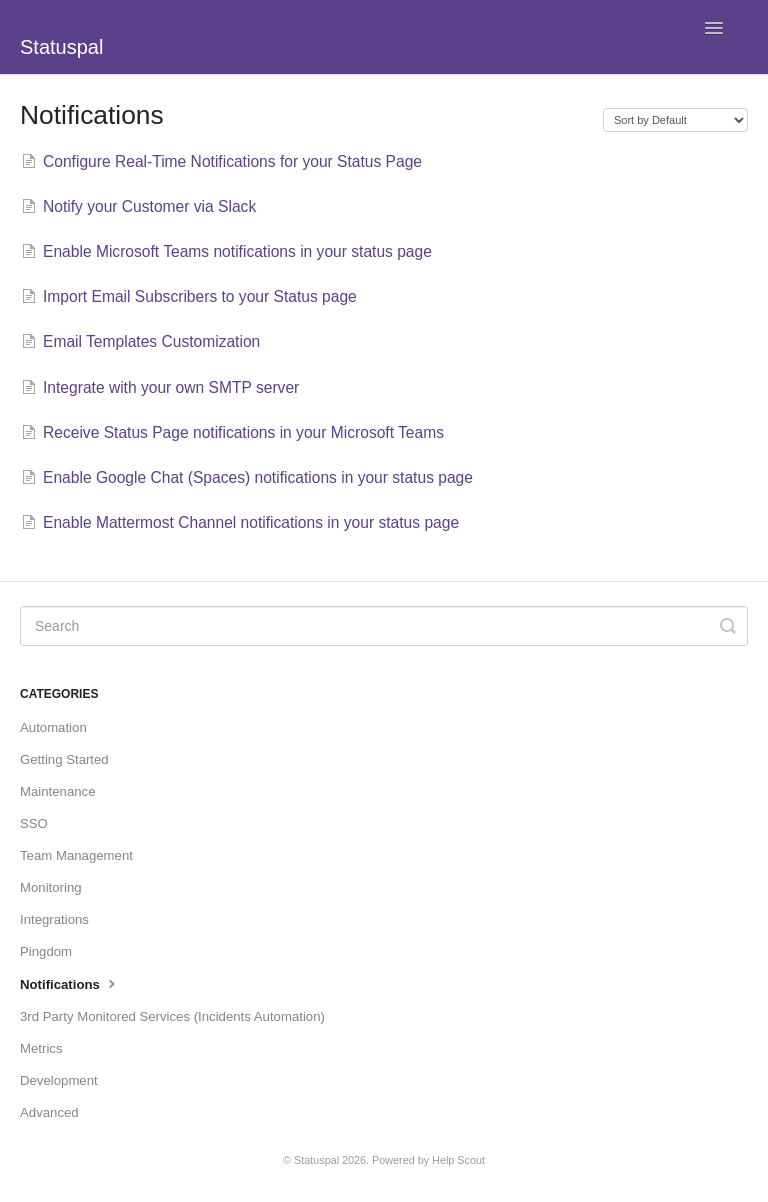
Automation (53, 727)
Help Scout (458, 1160)
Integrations (54, 919)
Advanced (49, 1112)
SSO (34, 823)
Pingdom (46, 951)
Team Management (76, 855)
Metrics (41, 1048)
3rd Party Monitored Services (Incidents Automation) (172, 1016)
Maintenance (58, 791)
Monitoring (51, 887)
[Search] (384, 626)
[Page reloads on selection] (675, 120)
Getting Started (64, 759)
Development (59, 1080)
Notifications (70, 983)
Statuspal (316, 1160)
